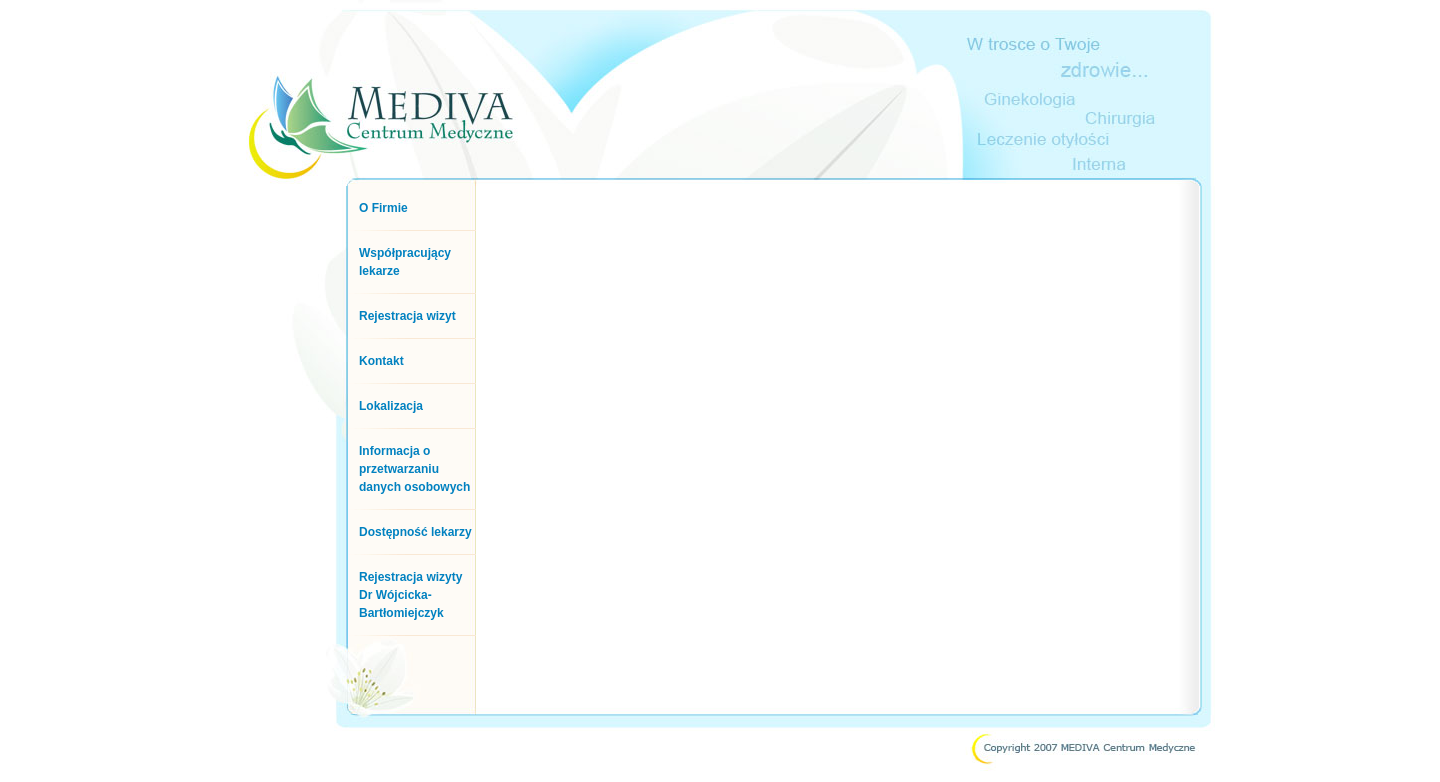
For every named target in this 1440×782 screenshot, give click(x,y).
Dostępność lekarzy (415, 532)
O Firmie (383, 208)
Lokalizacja (391, 406)
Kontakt (381, 361)
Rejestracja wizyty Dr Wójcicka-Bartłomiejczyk (410, 595)
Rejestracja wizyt (407, 316)
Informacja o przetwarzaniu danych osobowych (414, 469)
